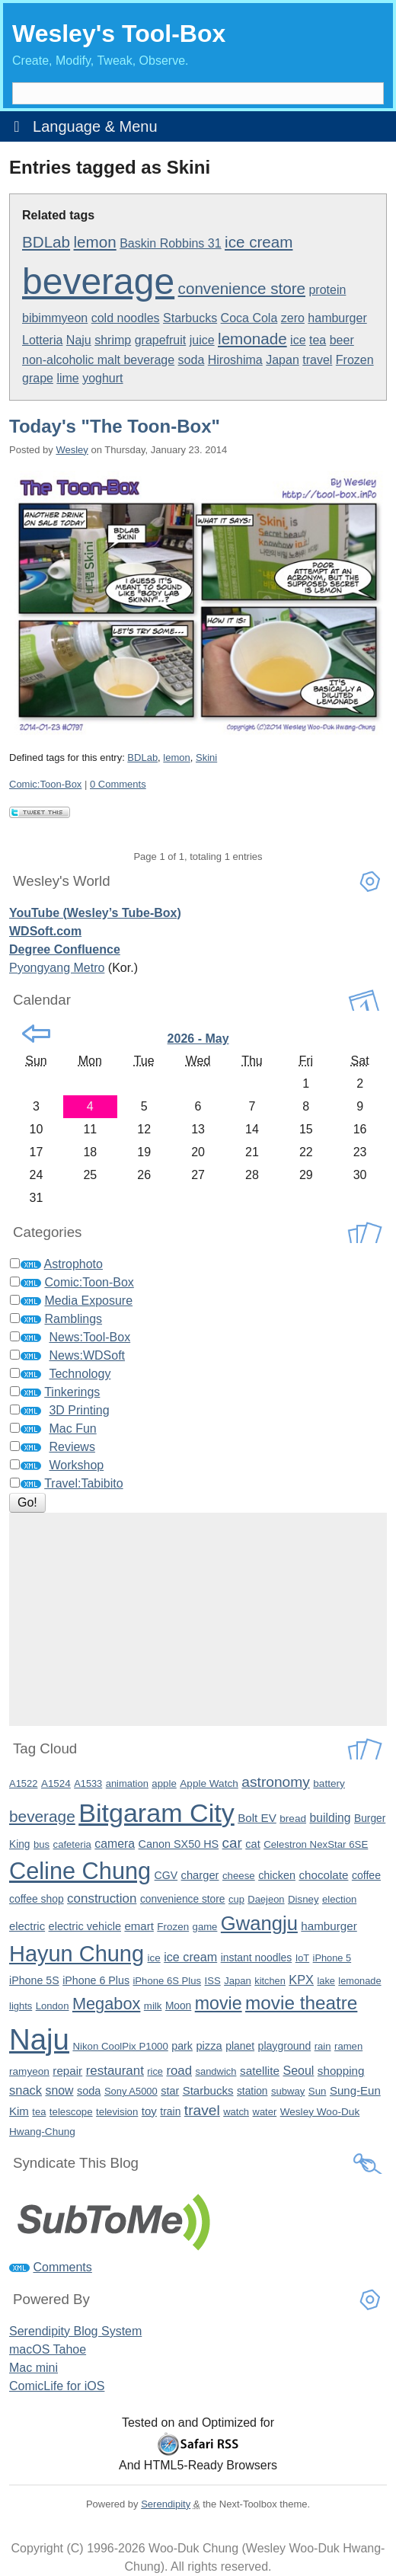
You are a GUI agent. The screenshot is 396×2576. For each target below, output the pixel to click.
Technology (79, 1373)
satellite (259, 2070)
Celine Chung (80, 1871)
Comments (62, 2267)
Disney (303, 1899)
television (117, 2111)
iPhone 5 (332, 1958)
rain (323, 2046)
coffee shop (36, 1899)
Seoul (298, 2070)
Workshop (76, 1465)
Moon (178, 2006)
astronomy (275, 1782)
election (339, 1899)
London (52, 2006)
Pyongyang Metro (56, 967)
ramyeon (29, 2071)
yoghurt (102, 378)
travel (317, 359)
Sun (317, 2091)
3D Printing (79, 1410)
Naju (78, 340)
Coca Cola (249, 318)
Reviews (71, 1446)
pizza (209, 2046)
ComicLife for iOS (56, 2385)
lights (20, 2006)
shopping (341, 2070)
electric (27, 1926)
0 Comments (118, 784)
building (330, 1817)
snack (25, 2090)
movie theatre (301, 2003)
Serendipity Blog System (75, 2331)
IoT (302, 1958)
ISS (213, 1980)
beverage (98, 281)
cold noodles (125, 318)
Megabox (106, 2003)
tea (317, 340)
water (265, 2111)
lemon (95, 242)
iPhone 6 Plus (95, 1980)
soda (191, 359)
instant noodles (256, 1957)
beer (342, 340)
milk (153, 2006)
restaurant (115, 2070)
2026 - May (198, 1038)
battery (329, 1783)
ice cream (258, 242)
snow (59, 2090)
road (179, 2070)
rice (155, 2071)
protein (327, 289)
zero (293, 318)
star (170, 2091)
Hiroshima (235, 359)
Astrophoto (73, 1264)
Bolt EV (257, 1817)
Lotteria (42, 340)
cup (236, 1899)
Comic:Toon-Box (45, 784)
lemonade (252, 338)
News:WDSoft (87, 1355)
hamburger (337, 318)
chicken (276, 1875)
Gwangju (259, 1923)
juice (202, 340)
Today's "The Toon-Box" (114, 426)
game (205, 1926)
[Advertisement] (198, 1619)
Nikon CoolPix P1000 (120, 2046)
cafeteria (72, 1844)
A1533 (88, 1783)
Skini (206, 757)
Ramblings (73, 1318)
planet (239, 2046)
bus (42, 1844)
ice (297, 340)
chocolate (323, 1874)
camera (114, 1843)
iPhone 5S (34, 1980)
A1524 (56, 1783)
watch (236, 2111)
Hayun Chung (76, 1954)
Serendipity (165, 2504)
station (252, 2091)
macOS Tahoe (47, 2349)
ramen (348, 2046)
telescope (71, 2111)
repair (67, 2070)
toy (149, 2111)
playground (284, 2046)
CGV (166, 1875)
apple (164, 1783)
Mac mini (33, 2367)
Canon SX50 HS (179, 1844)
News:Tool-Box (89, 1337)
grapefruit (161, 340)
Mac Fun (72, 1428)
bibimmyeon (55, 318)
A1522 (23, 1783)
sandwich (215, 2071)
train (170, 2111)
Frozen (355, 359)
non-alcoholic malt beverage (98, 359)
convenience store (241, 288)
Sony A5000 (131, 2091)
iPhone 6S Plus (167, 1980)
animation (127, 1783)
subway (288, 2091)
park (182, 2046)
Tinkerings (72, 1391)
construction (101, 1898)
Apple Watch (209, 1783)
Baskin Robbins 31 (170, 243)
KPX (301, 1979)
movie (218, 2003)
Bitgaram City (156, 1812)
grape (37, 378)
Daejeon (266, 1899)
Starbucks (190, 318)
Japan (282, 359)
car (232, 1843)
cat (252, 1844)
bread (292, 1818)
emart (138, 1925)
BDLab (46, 242)
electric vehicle (85, 1926)
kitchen (270, 1980)
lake (325, 1980)
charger (200, 1875)
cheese (238, 1875)
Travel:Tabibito (83, 1483)
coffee (366, 1875)
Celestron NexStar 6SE (315, 1844)
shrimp (112, 340)
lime (67, 378)
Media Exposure (88, 1300)
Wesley (72, 449)
